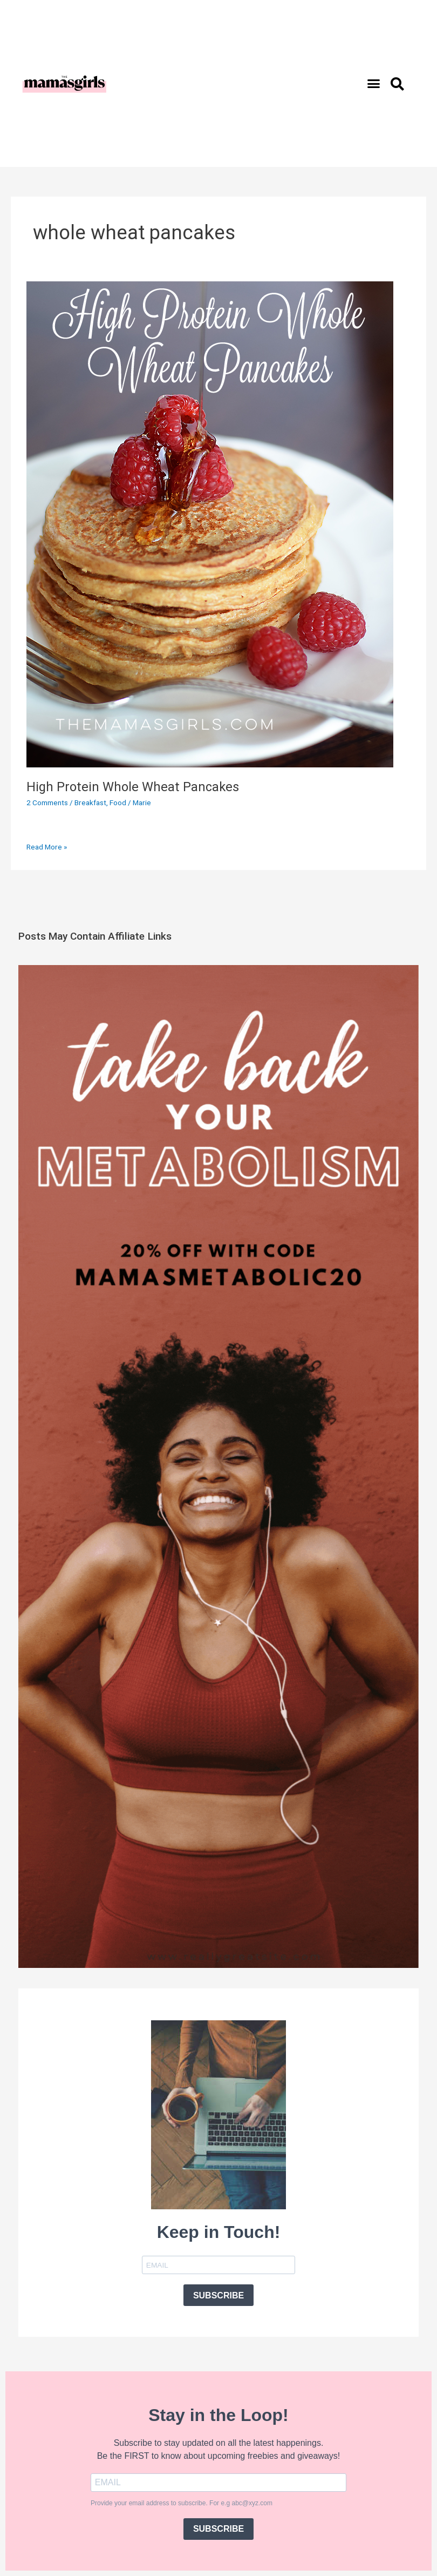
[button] (374, 83)
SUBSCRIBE (218, 2295)
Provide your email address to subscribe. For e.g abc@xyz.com (181, 2503)
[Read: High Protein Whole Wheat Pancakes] (209, 524)
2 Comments (47, 802)
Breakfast (90, 802)
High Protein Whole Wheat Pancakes (132, 786)
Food (118, 802)
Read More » (46, 846)
